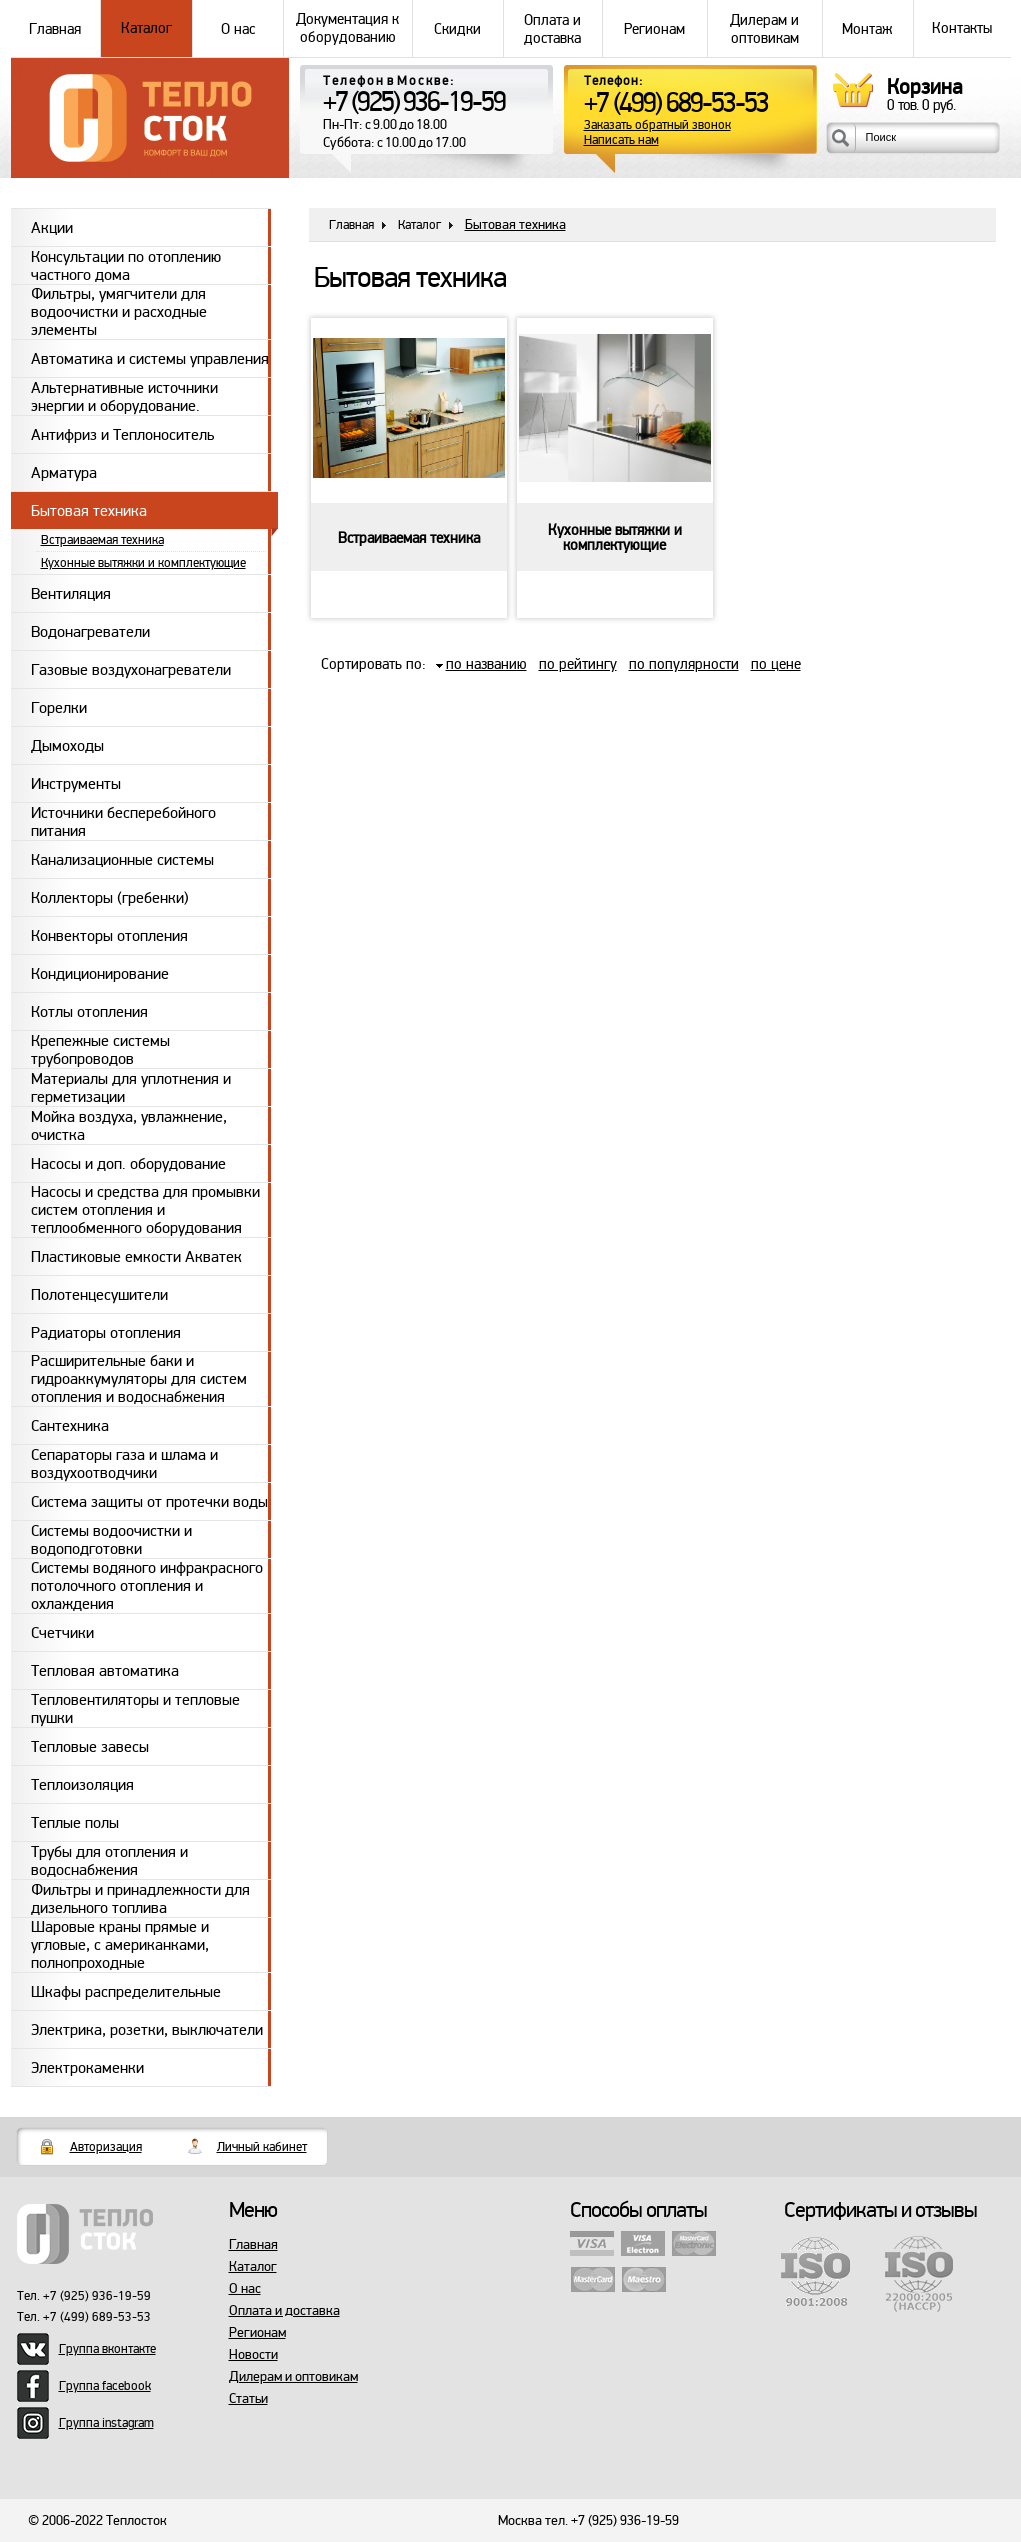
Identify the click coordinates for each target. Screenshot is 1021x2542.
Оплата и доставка (553, 28)
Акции (52, 228)
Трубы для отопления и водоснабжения (109, 1860)
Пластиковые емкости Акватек (136, 1257)
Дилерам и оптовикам (765, 28)
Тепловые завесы (90, 1747)
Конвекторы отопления (109, 936)
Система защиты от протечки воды (149, 1502)
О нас (238, 28)
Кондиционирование (100, 974)
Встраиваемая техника (102, 540)
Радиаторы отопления (106, 1333)
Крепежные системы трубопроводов (100, 1049)
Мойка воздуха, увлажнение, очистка (129, 1125)
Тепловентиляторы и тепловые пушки (135, 1708)
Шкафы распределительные (126, 1992)
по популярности (684, 664)
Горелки (59, 708)
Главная (56, 28)
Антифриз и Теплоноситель (122, 435)
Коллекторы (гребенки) (110, 898)
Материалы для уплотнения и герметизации (131, 1087)
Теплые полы (75, 1823)
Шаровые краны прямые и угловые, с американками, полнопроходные (120, 1945)
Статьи (248, 2398)
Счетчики (62, 1633)
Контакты (962, 28)
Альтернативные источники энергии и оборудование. (124, 396)
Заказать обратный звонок (657, 125)
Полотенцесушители (99, 1295)
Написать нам (621, 140)
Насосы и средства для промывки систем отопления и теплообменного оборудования (145, 1210)
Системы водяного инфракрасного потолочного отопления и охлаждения (147, 1586)
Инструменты (76, 784)
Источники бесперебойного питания (123, 821)
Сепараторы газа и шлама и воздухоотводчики (124, 1463)
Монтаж (868, 28)
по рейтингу (578, 664)
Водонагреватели (90, 632)
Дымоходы (67, 746)
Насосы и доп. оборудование (128, 1164)
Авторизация (106, 2147)
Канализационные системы (122, 860)
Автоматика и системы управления (150, 359)
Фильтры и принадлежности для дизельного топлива (140, 1898)
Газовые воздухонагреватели (131, 670)
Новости (253, 2354)
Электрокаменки (87, 2068)
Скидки (458, 28)
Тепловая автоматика (105, 1671)
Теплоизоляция (82, 1785)
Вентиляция (71, 594)
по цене (776, 664)
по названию (486, 664)
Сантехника (70, 1426)
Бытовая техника (89, 511)
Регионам (655, 28)
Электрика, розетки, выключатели (147, 2030)
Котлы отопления (89, 1012)
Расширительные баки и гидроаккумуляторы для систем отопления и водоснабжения (139, 1379)
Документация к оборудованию (348, 28)
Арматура (64, 473)
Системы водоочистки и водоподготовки (111, 1539)
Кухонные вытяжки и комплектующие (143, 563)
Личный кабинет (262, 2147)
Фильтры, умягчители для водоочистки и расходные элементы (119, 312)
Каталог (146, 28)
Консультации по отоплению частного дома (126, 265)
